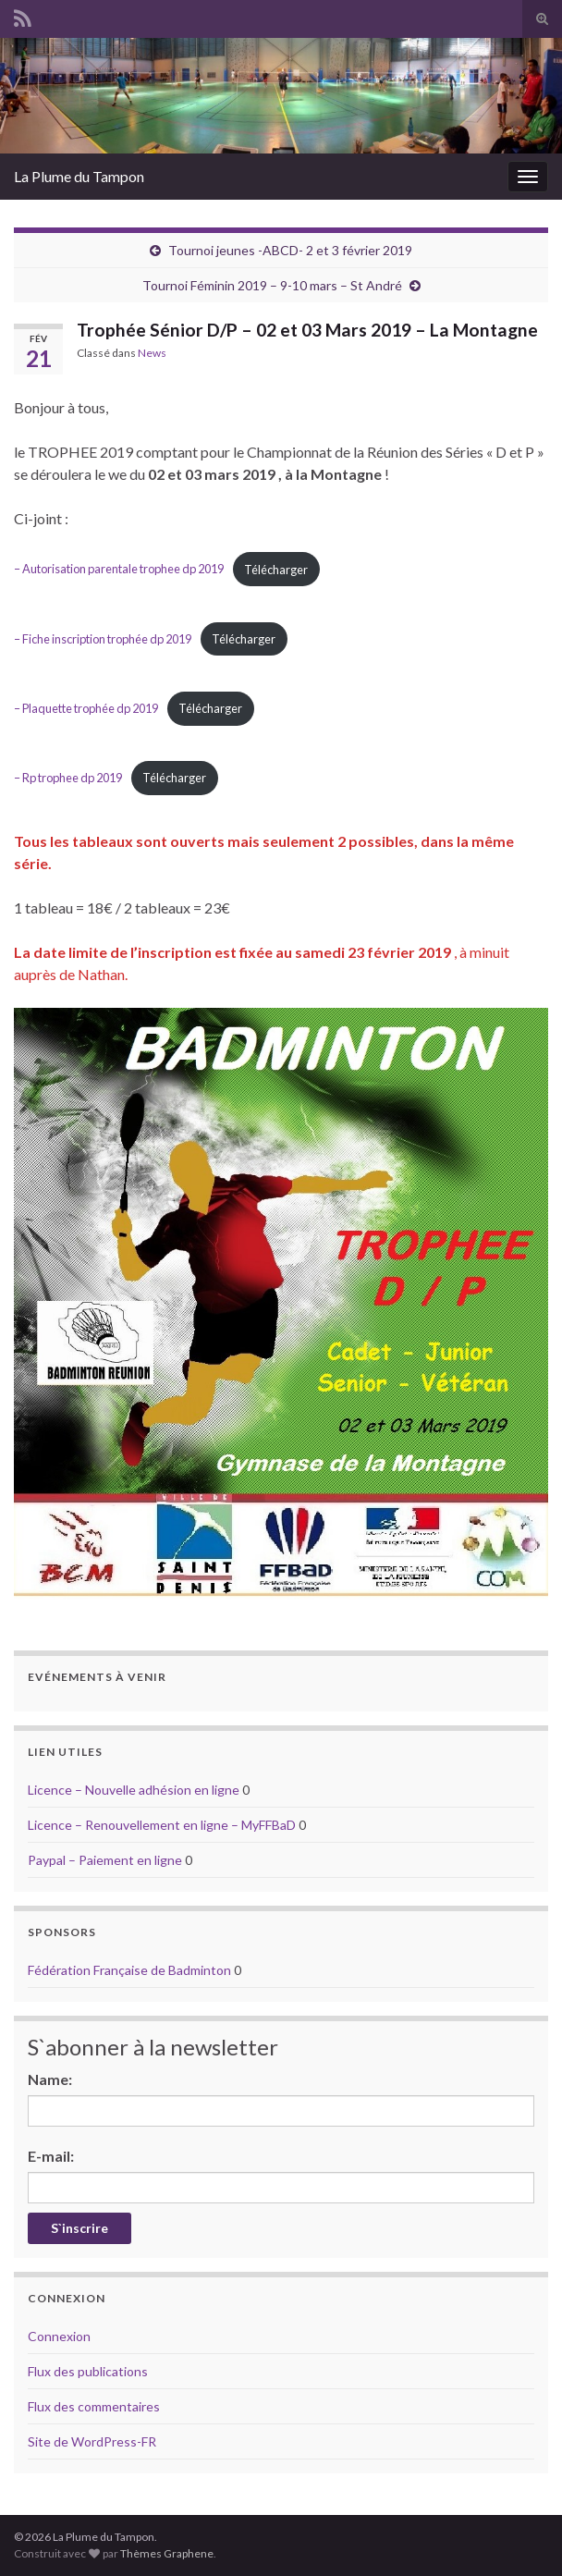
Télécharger (276, 569)
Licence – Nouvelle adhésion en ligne (133, 1789)
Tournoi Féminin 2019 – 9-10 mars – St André (272, 285)
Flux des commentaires (94, 2406)
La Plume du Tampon (79, 176)
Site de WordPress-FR (92, 2441)
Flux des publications (88, 2371)
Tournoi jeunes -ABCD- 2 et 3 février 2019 (290, 250)
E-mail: (51, 2156)
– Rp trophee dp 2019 (68, 777)
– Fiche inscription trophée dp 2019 (102, 639)
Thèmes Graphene (167, 2553)
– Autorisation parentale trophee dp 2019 (119, 569)
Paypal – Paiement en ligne (105, 1860)
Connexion (59, 2336)
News (152, 353)
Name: (50, 2079)
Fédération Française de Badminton (129, 1970)
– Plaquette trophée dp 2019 (86, 708)
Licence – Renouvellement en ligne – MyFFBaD (162, 1825)
